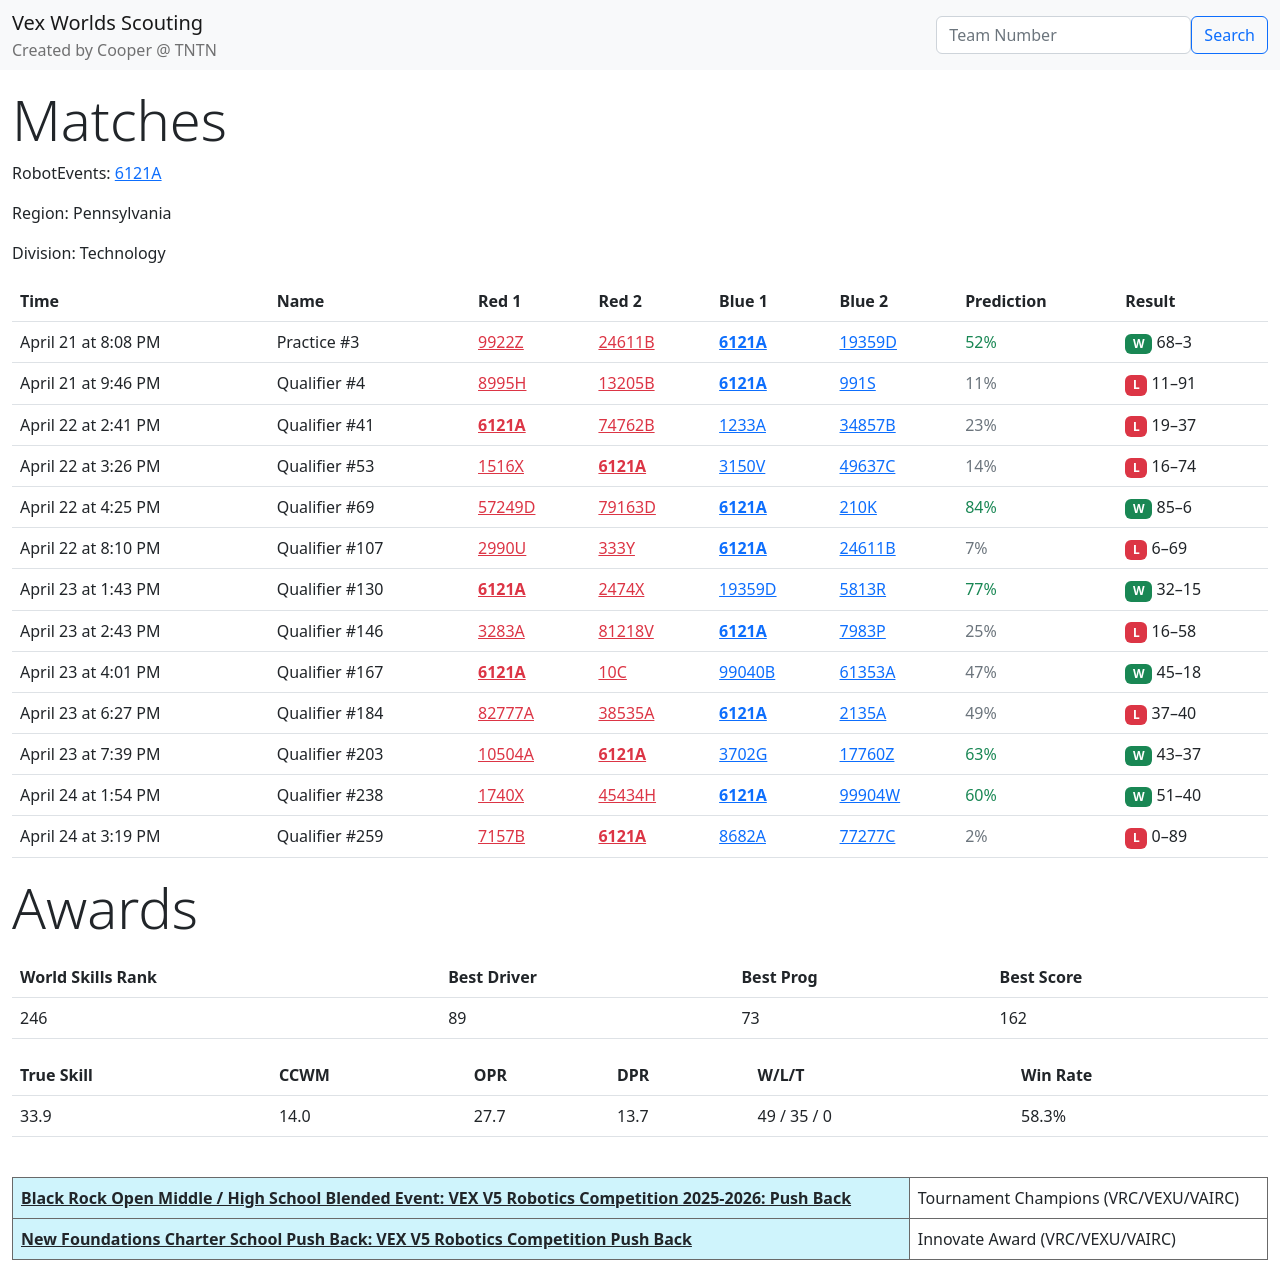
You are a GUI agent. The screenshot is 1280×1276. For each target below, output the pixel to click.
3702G (743, 754)
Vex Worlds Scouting (107, 22)
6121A (138, 173)
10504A (506, 754)
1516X (501, 466)
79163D (626, 507)
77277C (868, 836)
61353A (868, 672)
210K (858, 507)
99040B (747, 672)
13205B (626, 383)
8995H (502, 383)
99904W (870, 795)
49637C (868, 466)
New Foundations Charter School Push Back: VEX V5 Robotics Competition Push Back (356, 1239)
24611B (626, 342)
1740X (501, 795)
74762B (626, 425)
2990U (502, 548)
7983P (863, 631)
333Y (616, 548)
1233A (742, 425)
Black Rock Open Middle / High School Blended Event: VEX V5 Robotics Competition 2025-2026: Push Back (436, 1198)
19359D (868, 342)
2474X (621, 589)
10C (612, 672)
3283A (501, 631)
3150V (742, 466)
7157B (501, 836)
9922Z (501, 342)
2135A (863, 713)
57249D (506, 507)
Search (1229, 35)
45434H (627, 795)
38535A (626, 713)
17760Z (867, 754)
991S (858, 383)
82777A (506, 713)
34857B (868, 425)
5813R (863, 589)
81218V (625, 631)
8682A (742, 836)
